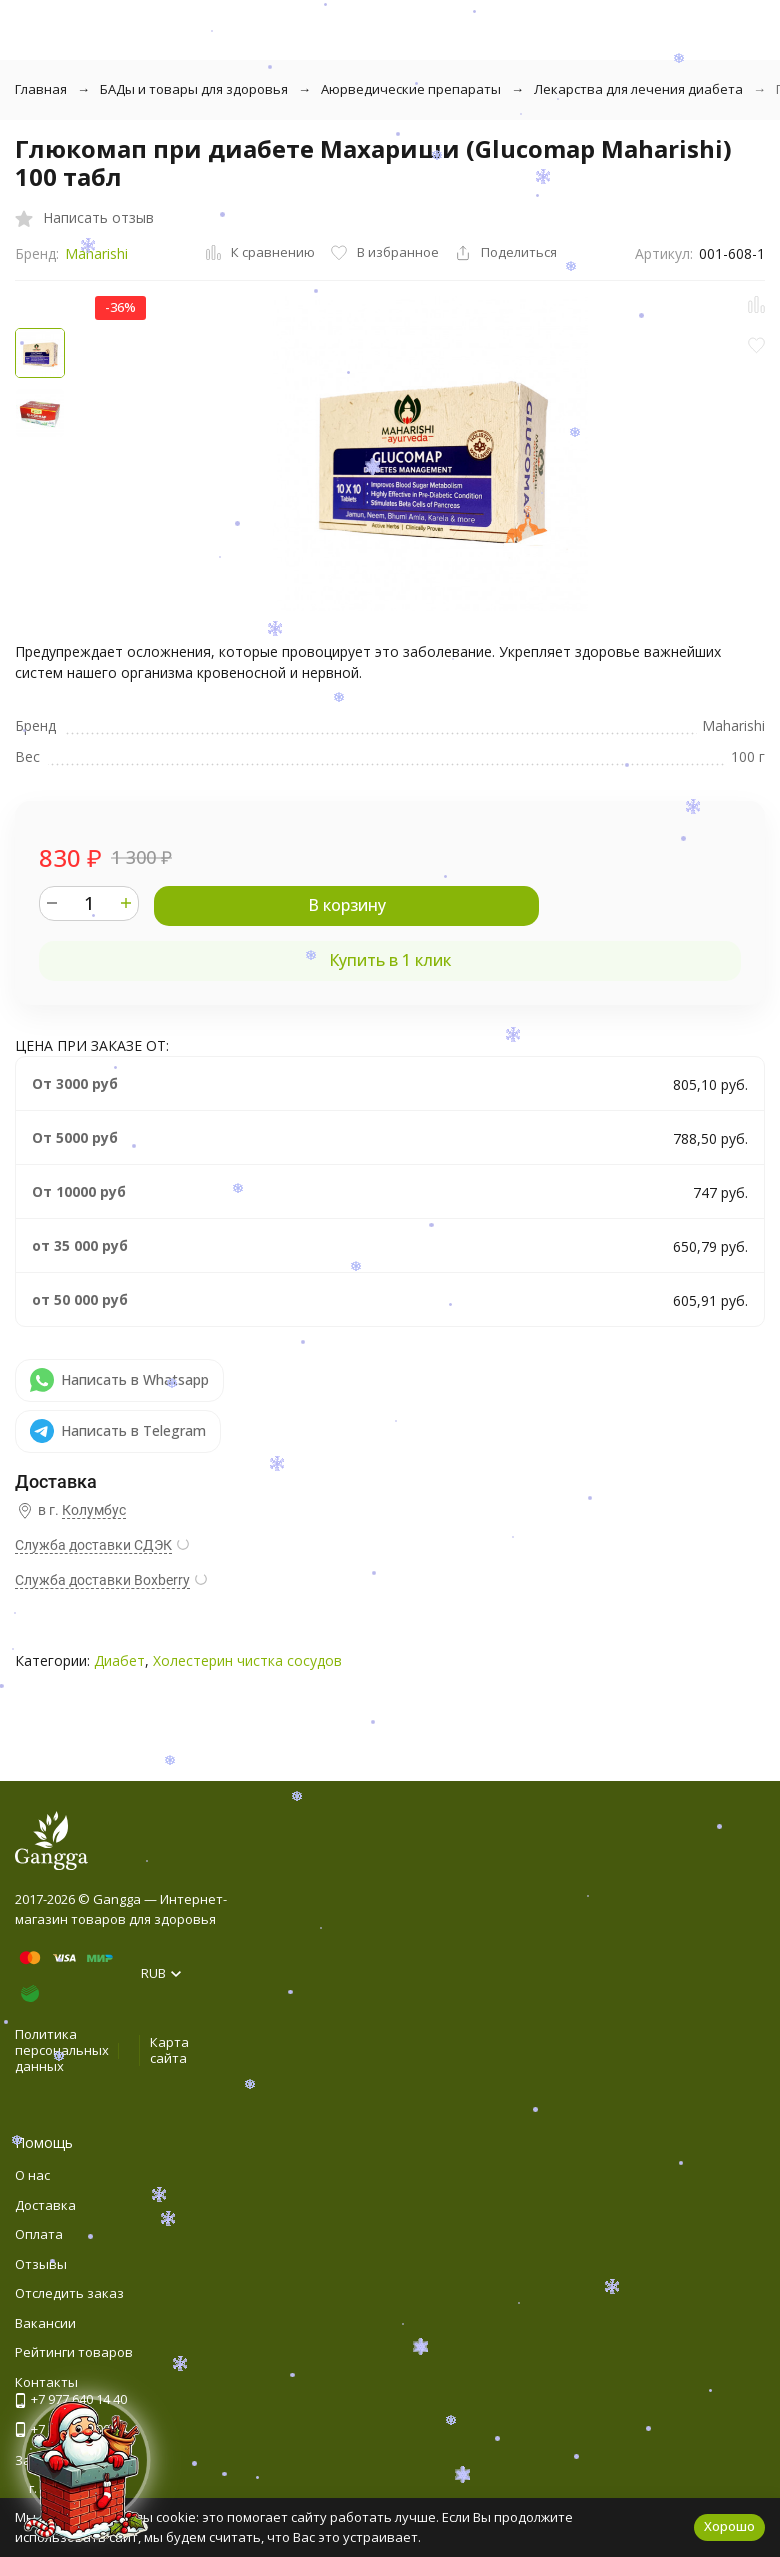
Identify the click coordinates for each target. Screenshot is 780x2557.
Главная (41, 89)
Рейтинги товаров (74, 2352)
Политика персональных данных (62, 2049)
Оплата (39, 2234)
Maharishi (96, 253)
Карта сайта (169, 2050)
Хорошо (729, 2526)
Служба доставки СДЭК (93, 1545)
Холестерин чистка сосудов (247, 1660)
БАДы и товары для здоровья (194, 89)
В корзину (347, 905)
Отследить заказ (69, 2293)
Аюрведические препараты (411, 89)
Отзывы (41, 2264)
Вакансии (45, 2323)
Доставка (45, 2205)
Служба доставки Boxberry (102, 1580)
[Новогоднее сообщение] (86, 2471)
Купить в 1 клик (390, 960)
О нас (32, 2175)
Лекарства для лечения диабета (638, 89)
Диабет (119, 1660)
